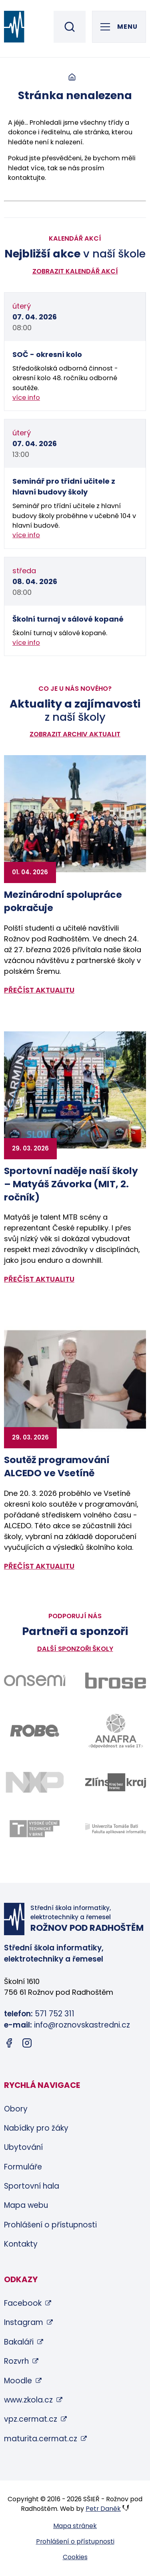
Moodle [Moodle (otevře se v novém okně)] (18, 2380)
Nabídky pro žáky (36, 2128)
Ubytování (23, 2147)
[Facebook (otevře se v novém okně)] (9, 2044)
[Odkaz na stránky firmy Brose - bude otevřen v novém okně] (115, 1680)
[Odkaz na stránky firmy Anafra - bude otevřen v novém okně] (115, 1730)
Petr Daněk (103, 2508)
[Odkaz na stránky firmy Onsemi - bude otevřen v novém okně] (34, 1680)
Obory (16, 2108)
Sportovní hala (31, 2186)
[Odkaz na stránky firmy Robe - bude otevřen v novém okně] (34, 1730)
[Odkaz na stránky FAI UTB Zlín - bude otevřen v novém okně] (115, 1828)
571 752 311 (54, 2013)
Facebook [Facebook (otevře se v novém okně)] (23, 2303)
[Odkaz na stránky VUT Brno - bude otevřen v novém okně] (34, 1828)
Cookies (75, 2557)
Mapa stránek (75, 2525)
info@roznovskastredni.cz (82, 2025)
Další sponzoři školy (75, 1648)
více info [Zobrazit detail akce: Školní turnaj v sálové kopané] (26, 642)
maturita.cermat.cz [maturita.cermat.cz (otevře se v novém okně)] (40, 2438)
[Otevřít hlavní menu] (119, 27)
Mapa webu (26, 2205)
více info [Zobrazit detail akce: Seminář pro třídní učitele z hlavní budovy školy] (26, 535)
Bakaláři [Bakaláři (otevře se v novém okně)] (19, 2342)
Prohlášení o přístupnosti (50, 2224)
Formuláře (23, 2166)
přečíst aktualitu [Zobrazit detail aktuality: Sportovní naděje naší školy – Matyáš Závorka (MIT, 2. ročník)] (39, 1279)
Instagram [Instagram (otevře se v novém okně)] (23, 2322)
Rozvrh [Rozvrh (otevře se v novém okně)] (16, 2361)
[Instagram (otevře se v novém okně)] (27, 2044)
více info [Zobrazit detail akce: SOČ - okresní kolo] (26, 397)
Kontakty (21, 2244)
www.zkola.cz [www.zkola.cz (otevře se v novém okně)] (28, 2400)
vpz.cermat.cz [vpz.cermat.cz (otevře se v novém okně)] (30, 2419)
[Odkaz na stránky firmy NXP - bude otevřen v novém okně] (34, 1782)
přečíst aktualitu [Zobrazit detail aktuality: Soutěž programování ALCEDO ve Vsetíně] (39, 1566)
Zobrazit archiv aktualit (75, 734)
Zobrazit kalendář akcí (75, 271)
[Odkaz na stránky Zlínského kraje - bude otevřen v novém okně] (115, 1782)
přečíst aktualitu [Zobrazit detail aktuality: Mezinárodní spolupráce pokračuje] (39, 990)
